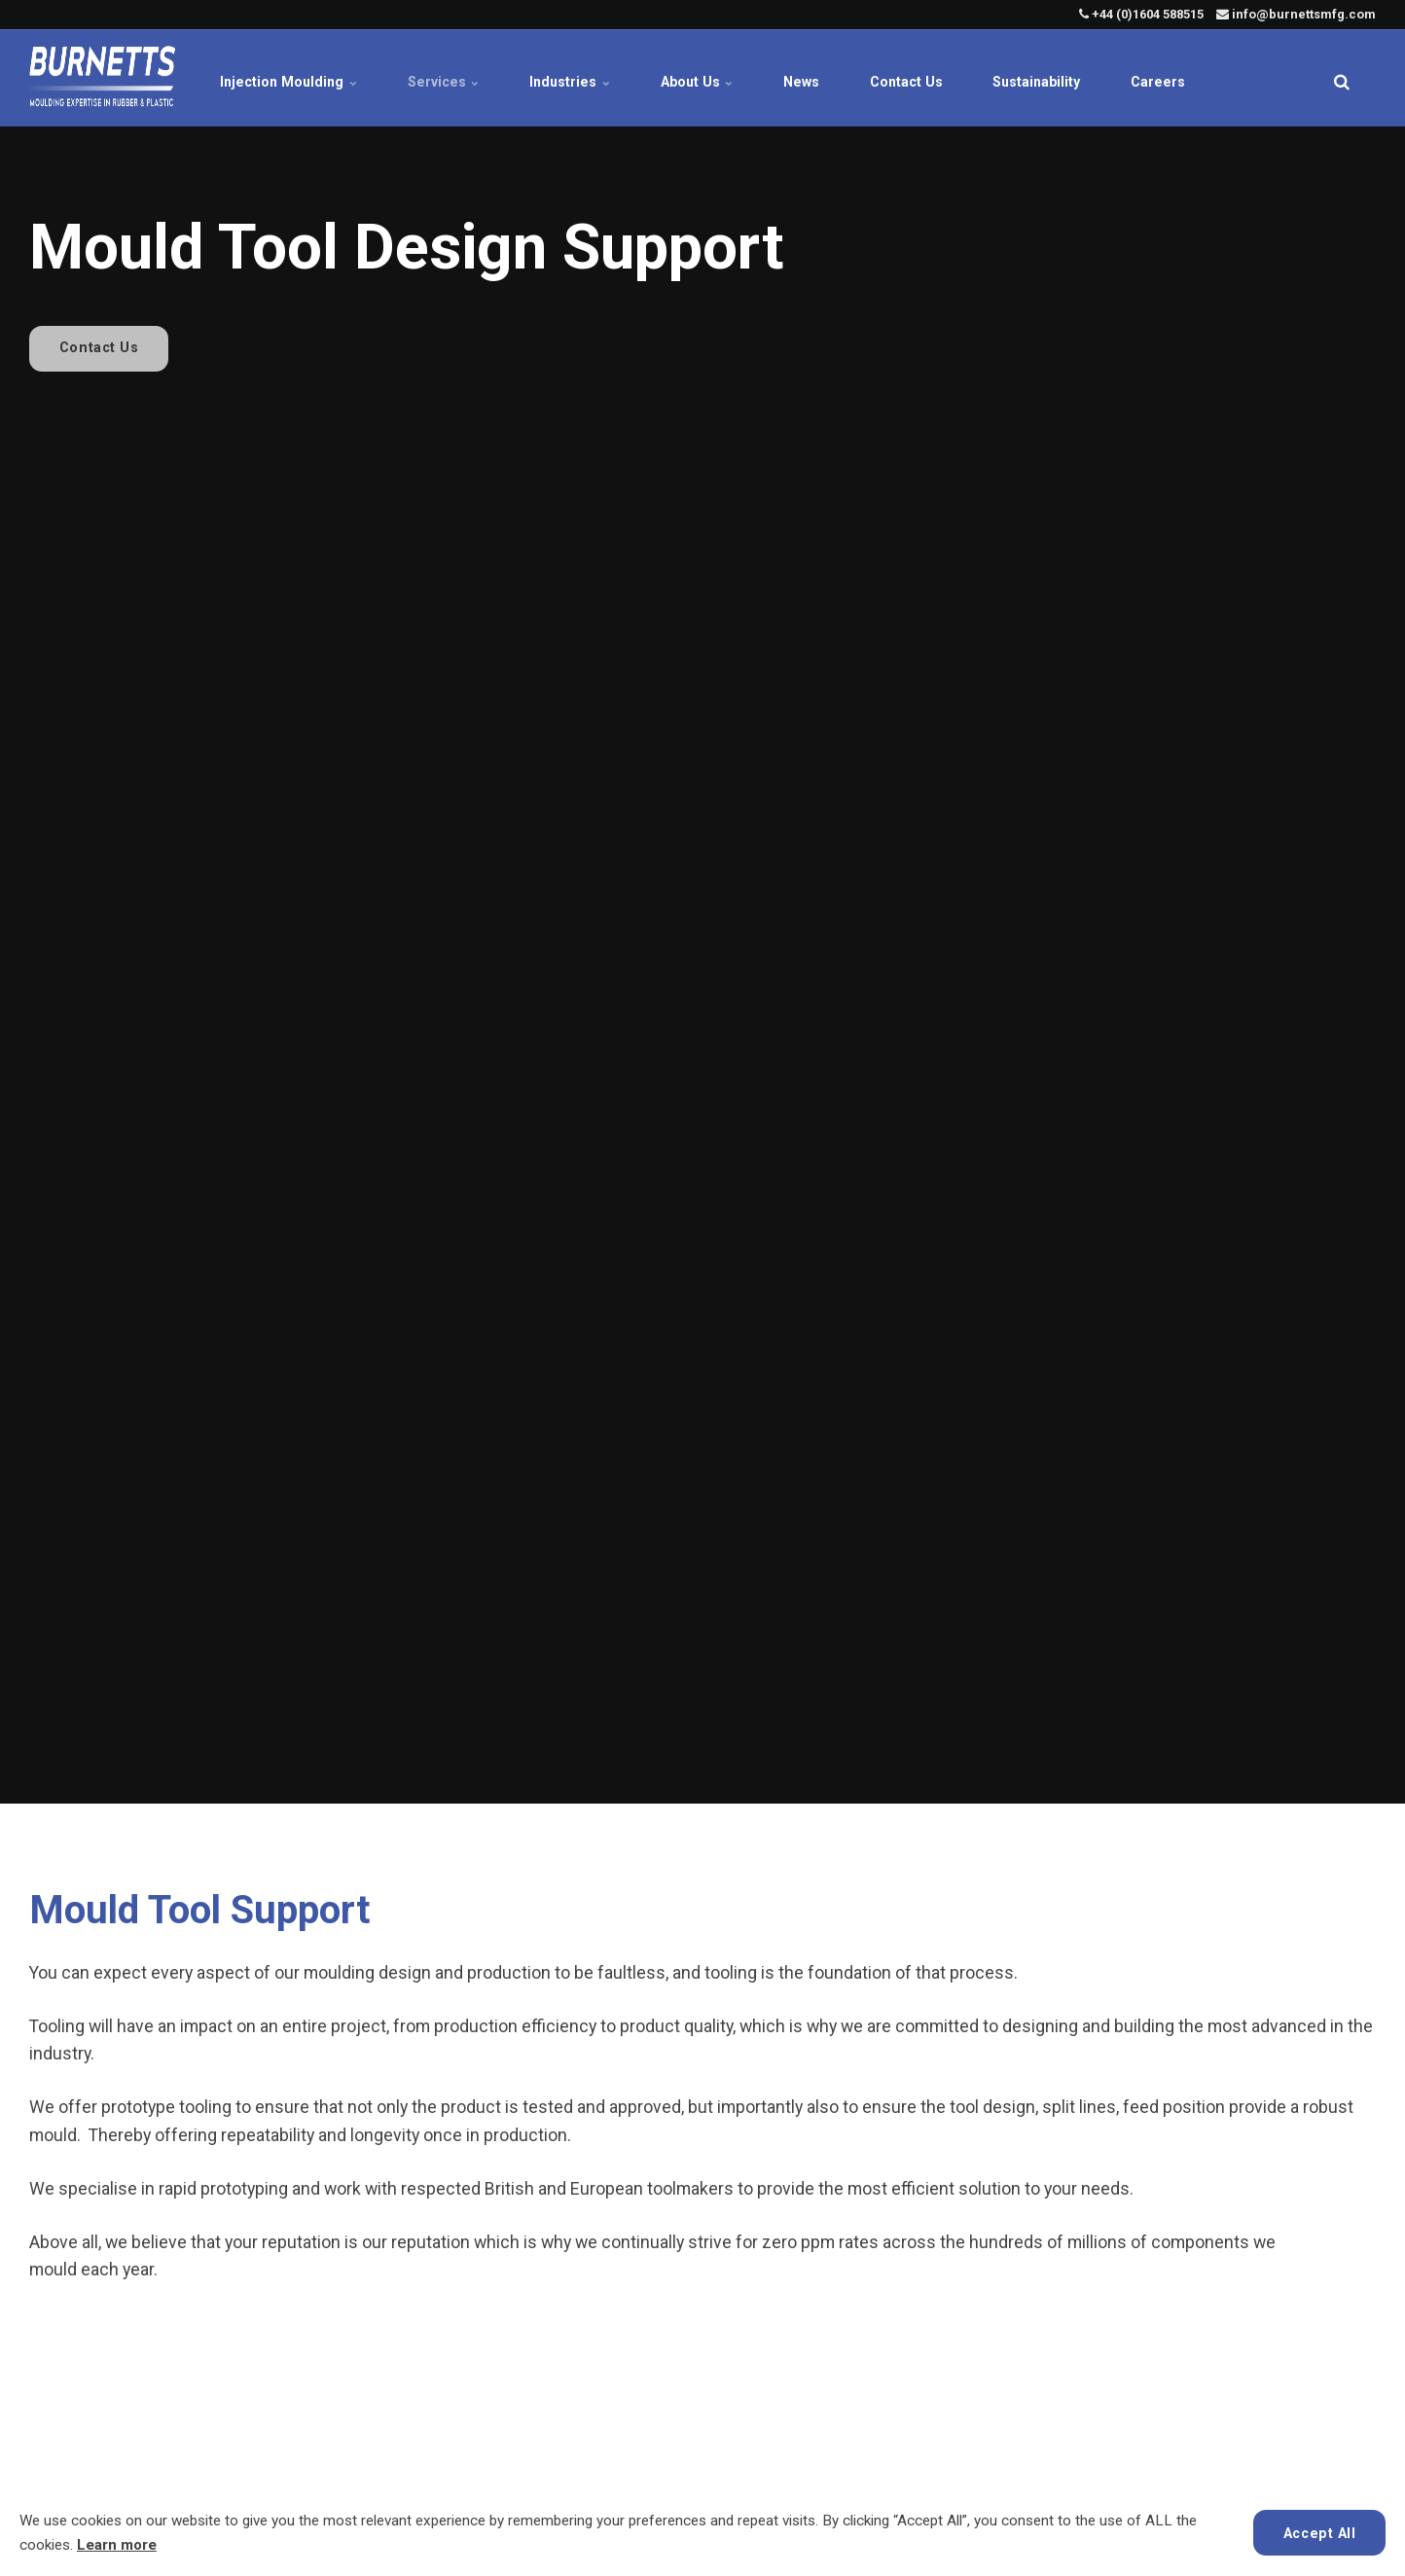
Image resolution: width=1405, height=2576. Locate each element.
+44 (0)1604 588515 (1141, 14)
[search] (1342, 77)
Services (425, 78)
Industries (558, 78)
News (802, 78)
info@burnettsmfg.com (1296, 14)
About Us (691, 78)
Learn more (117, 2545)
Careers (1181, 78)
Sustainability (1053, 78)
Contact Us (915, 78)
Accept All (1318, 2531)
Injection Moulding (265, 78)
